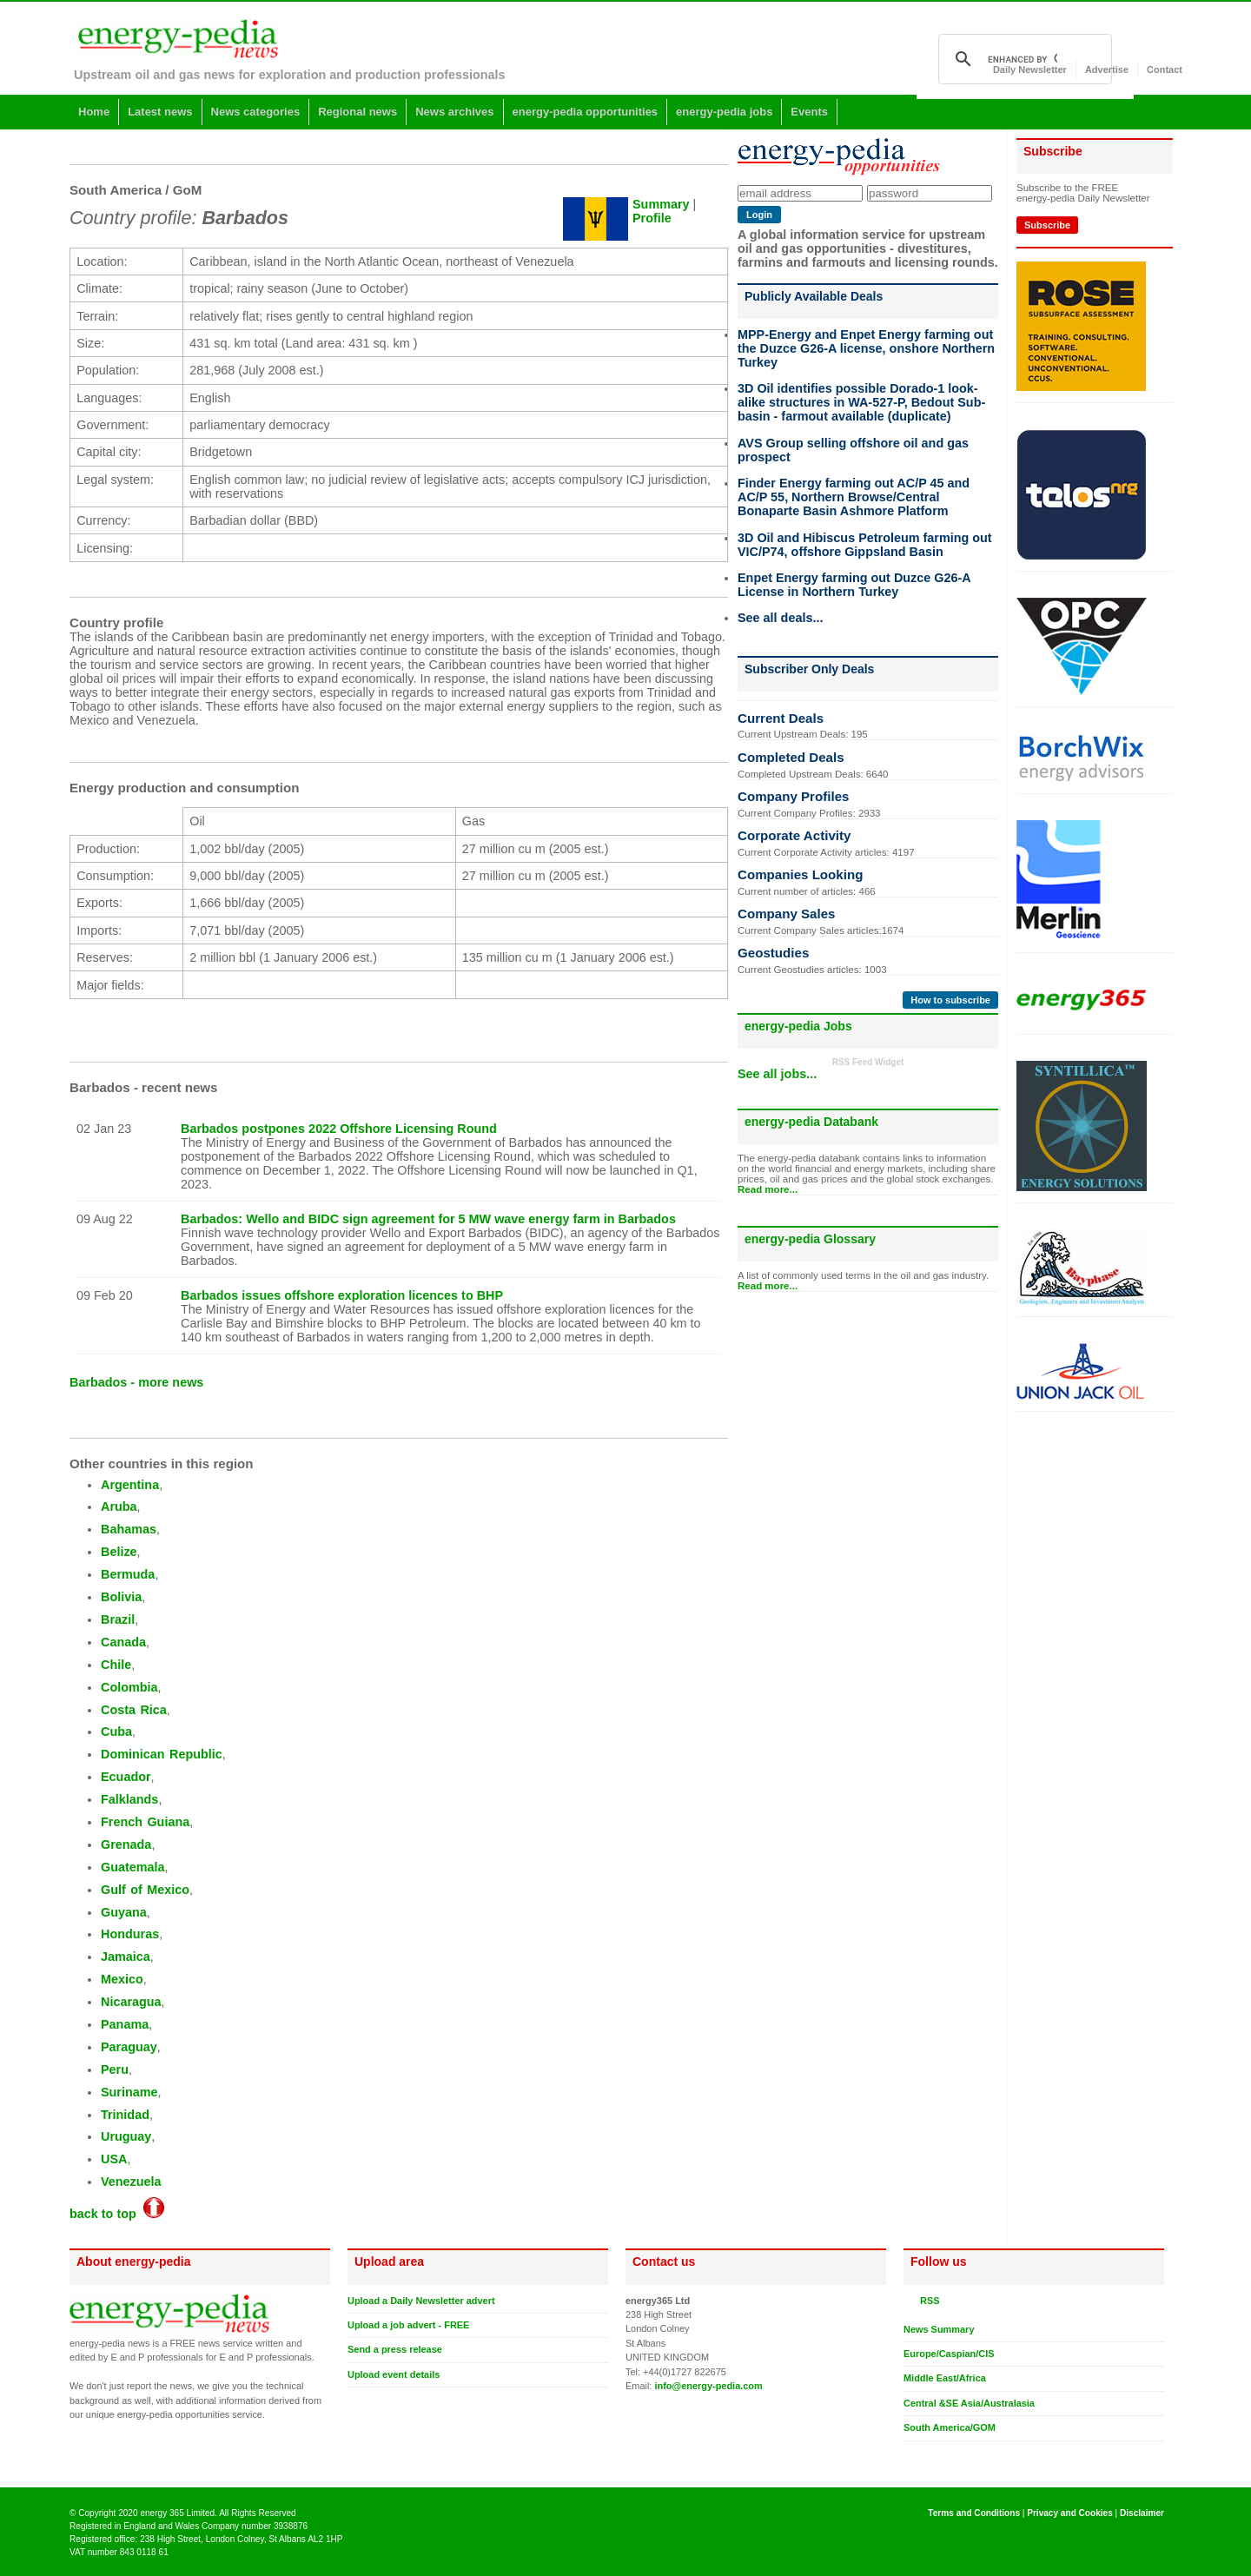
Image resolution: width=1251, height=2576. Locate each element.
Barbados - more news (136, 1382)
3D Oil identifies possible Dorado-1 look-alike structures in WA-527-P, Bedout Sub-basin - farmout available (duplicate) (861, 402)
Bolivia (121, 1597)
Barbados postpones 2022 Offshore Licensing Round (339, 1129)
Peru (115, 2069)
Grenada (126, 1844)
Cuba (116, 1731)
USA (114, 2159)
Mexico (122, 1979)
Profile (652, 218)
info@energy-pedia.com (708, 2386)
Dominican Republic (161, 1754)
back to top (117, 2214)
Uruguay (126, 2136)
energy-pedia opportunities (586, 111)
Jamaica (125, 1956)
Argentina (130, 1485)
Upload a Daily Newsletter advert (421, 2300)
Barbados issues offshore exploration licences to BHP (342, 1295)
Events (809, 111)
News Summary (939, 2329)
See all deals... (780, 618)
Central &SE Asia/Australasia (969, 2403)
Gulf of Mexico (145, 1890)
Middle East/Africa (945, 2378)
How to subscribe (950, 1000)
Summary (661, 204)
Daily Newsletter (1030, 69)
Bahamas (128, 1529)
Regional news (357, 111)
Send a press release (395, 2349)
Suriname (129, 2092)
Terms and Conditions (974, 2513)
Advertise (1107, 69)
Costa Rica (134, 1710)
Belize (119, 1552)
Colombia (129, 1687)
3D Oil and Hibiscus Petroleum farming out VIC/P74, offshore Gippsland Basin (865, 545)
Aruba (119, 1506)
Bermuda (128, 1574)
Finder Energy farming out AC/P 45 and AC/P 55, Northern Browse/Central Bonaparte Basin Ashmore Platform (854, 497)
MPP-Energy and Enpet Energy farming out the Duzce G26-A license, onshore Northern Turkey (866, 348)
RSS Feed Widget (868, 1062)
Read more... (768, 1189)
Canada (123, 1642)
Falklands (129, 1799)
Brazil (118, 1619)
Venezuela (131, 2182)
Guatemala (133, 1867)
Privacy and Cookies (1070, 2513)
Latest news (160, 111)
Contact (1164, 69)
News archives (454, 111)
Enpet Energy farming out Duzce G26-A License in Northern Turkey (854, 585)
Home (93, 111)
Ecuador (126, 1777)
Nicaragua (131, 2002)
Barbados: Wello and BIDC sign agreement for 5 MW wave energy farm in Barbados (428, 1219)
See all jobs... (777, 1074)
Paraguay (129, 2047)
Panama (125, 2024)
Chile (116, 1665)
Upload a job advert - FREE (408, 2325)
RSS (927, 2300)
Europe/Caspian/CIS (949, 2353)
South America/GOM (950, 2427)
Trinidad (125, 2115)
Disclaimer (1142, 2513)
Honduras (130, 1934)
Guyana (124, 1912)
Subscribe (1047, 225)
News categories (256, 111)
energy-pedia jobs (724, 111)
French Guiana (145, 1822)
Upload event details (394, 2374)
